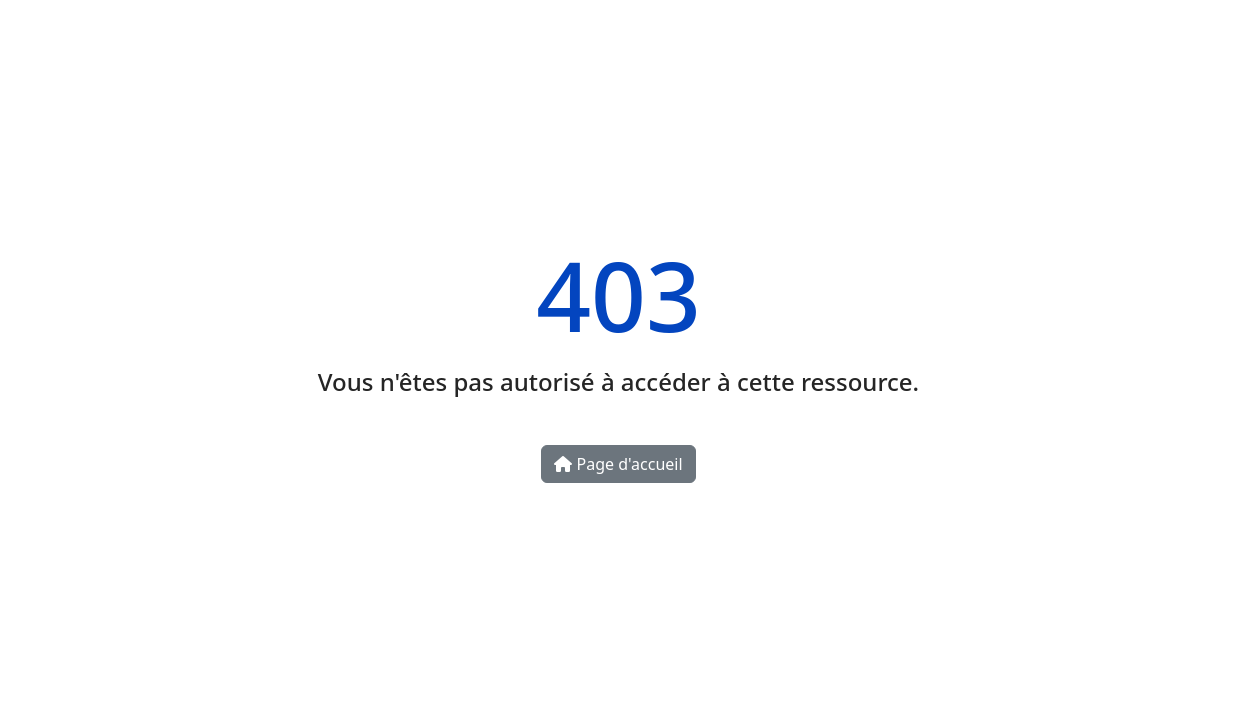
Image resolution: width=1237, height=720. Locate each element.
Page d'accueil (618, 464)
